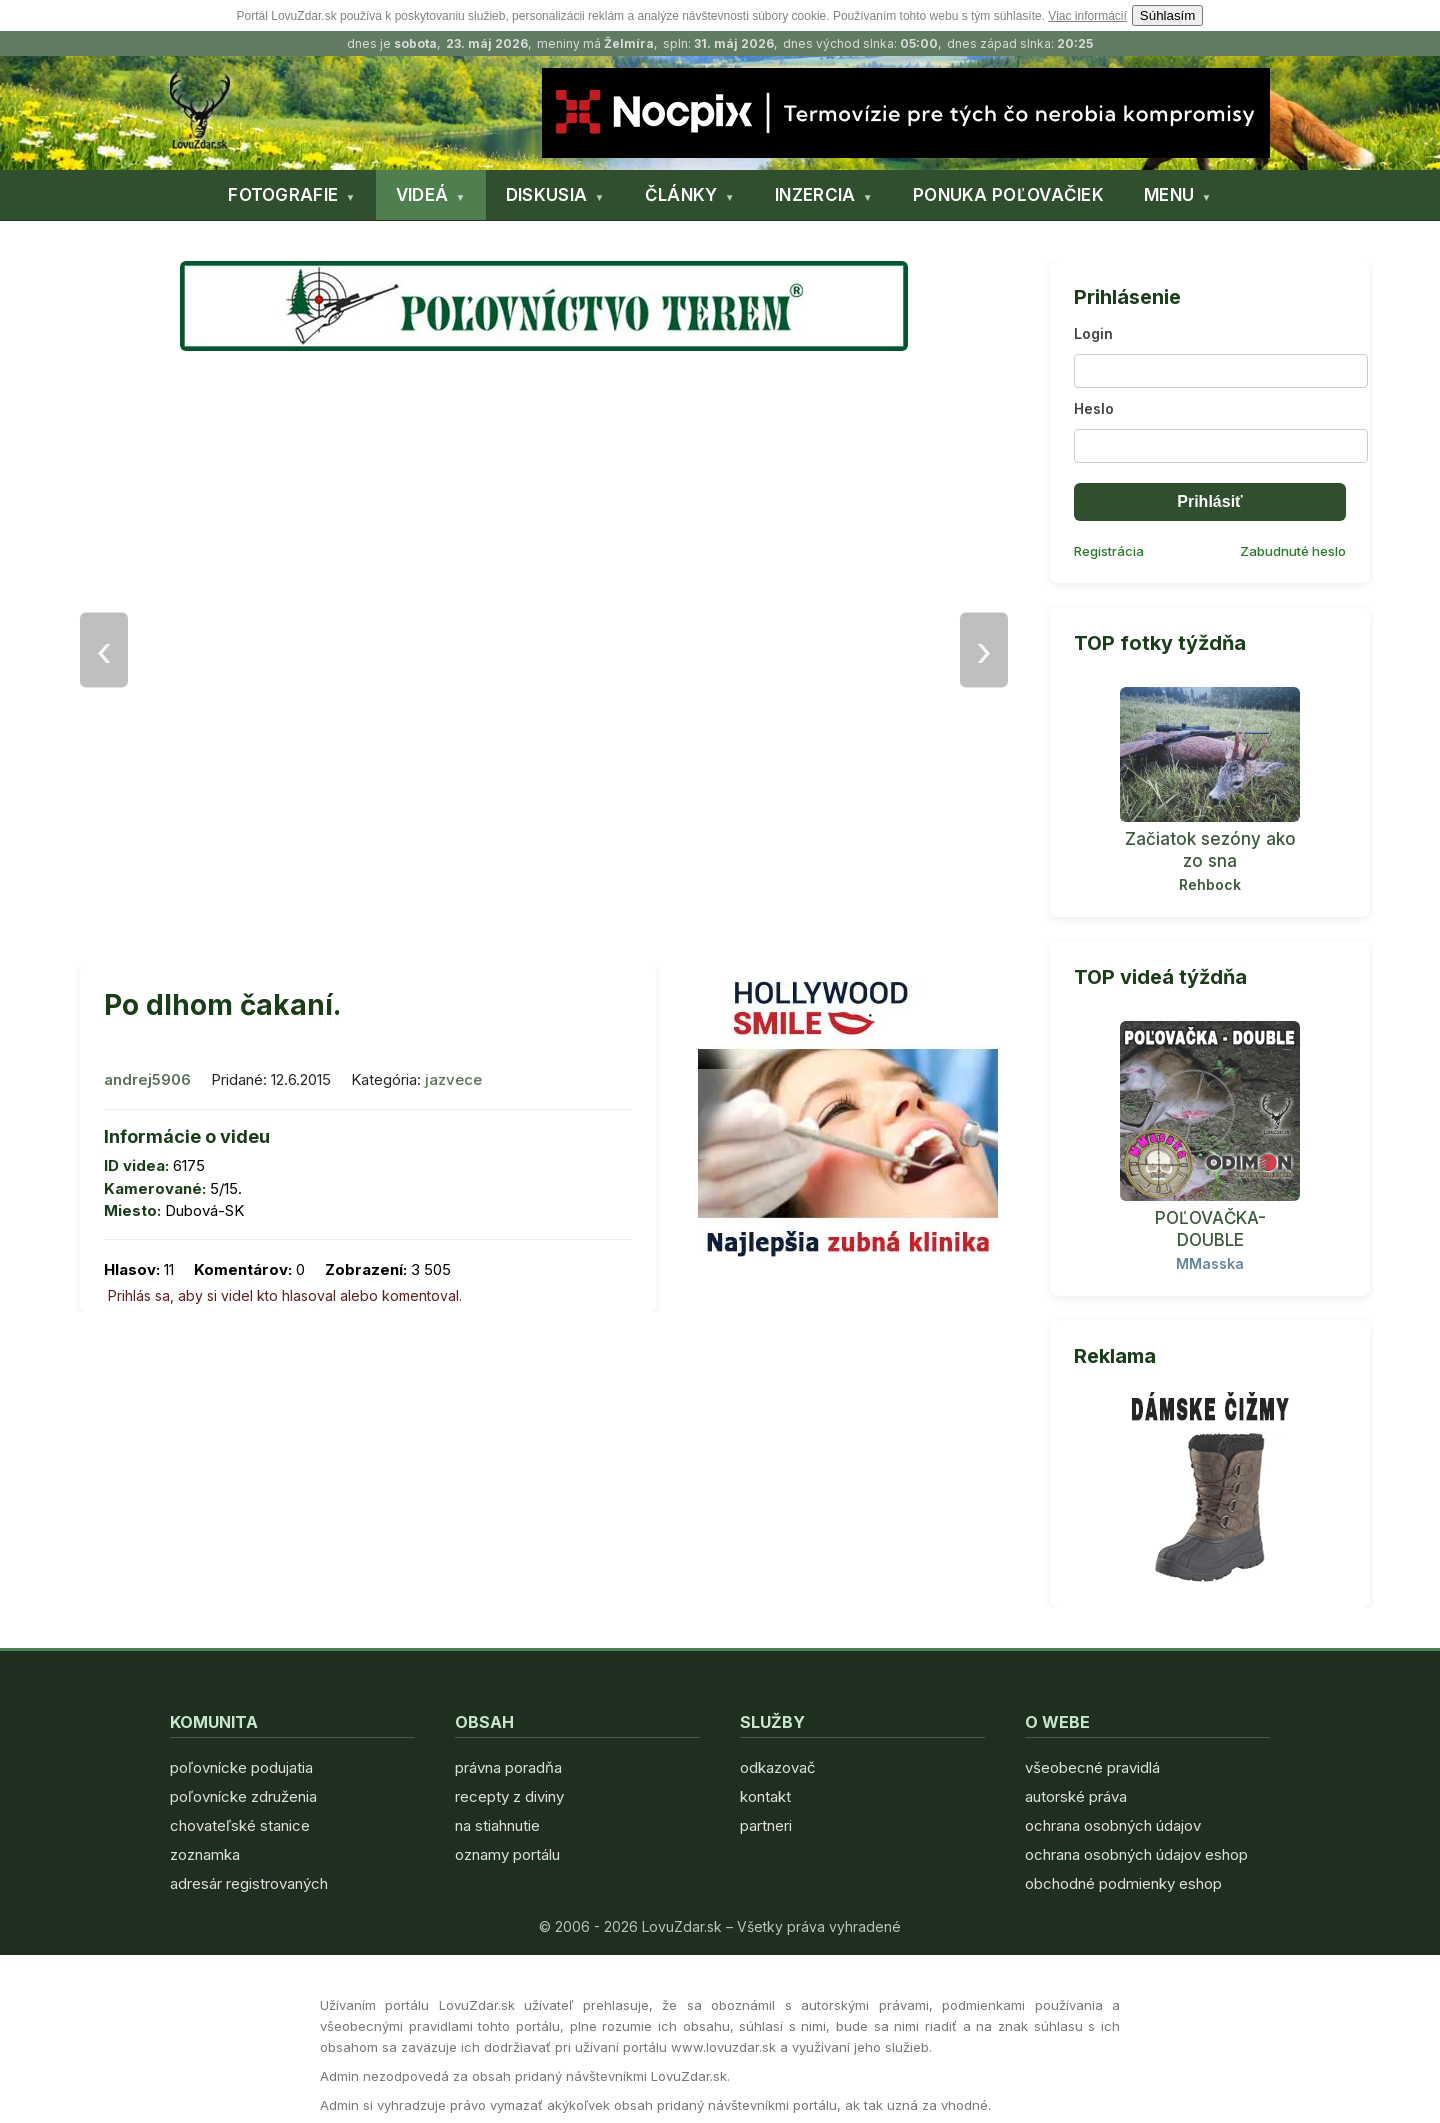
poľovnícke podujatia (241, 1767)
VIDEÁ (422, 195)
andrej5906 (147, 1079)
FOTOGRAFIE (283, 195)
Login (1093, 333)
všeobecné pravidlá (1092, 1767)
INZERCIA (815, 195)
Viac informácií (1087, 16)
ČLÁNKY (681, 195)
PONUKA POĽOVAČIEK (1008, 195)
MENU (1169, 195)
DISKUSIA (546, 195)
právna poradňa (508, 1767)
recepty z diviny (509, 1796)
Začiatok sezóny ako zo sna (1210, 850)
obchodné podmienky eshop (1123, 1883)
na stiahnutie (497, 1825)
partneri (766, 1825)
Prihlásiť (1209, 501)
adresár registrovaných (249, 1883)
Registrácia (1109, 551)
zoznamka (205, 1854)
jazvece (453, 1079)
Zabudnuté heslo (1293, 551)
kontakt (765, 1796)
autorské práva (1076, 1796)
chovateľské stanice (240, 1825)
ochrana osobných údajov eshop (1136, 1854)
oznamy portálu (507, 1854)
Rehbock (1210, 884)
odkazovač (778, 1767)
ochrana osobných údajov (1113, 1825)
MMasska (1210, 1263)
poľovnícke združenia (243, 1796)
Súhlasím (1168, 15)
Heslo (1094, 408)
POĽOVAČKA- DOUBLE (1210, 1229)
